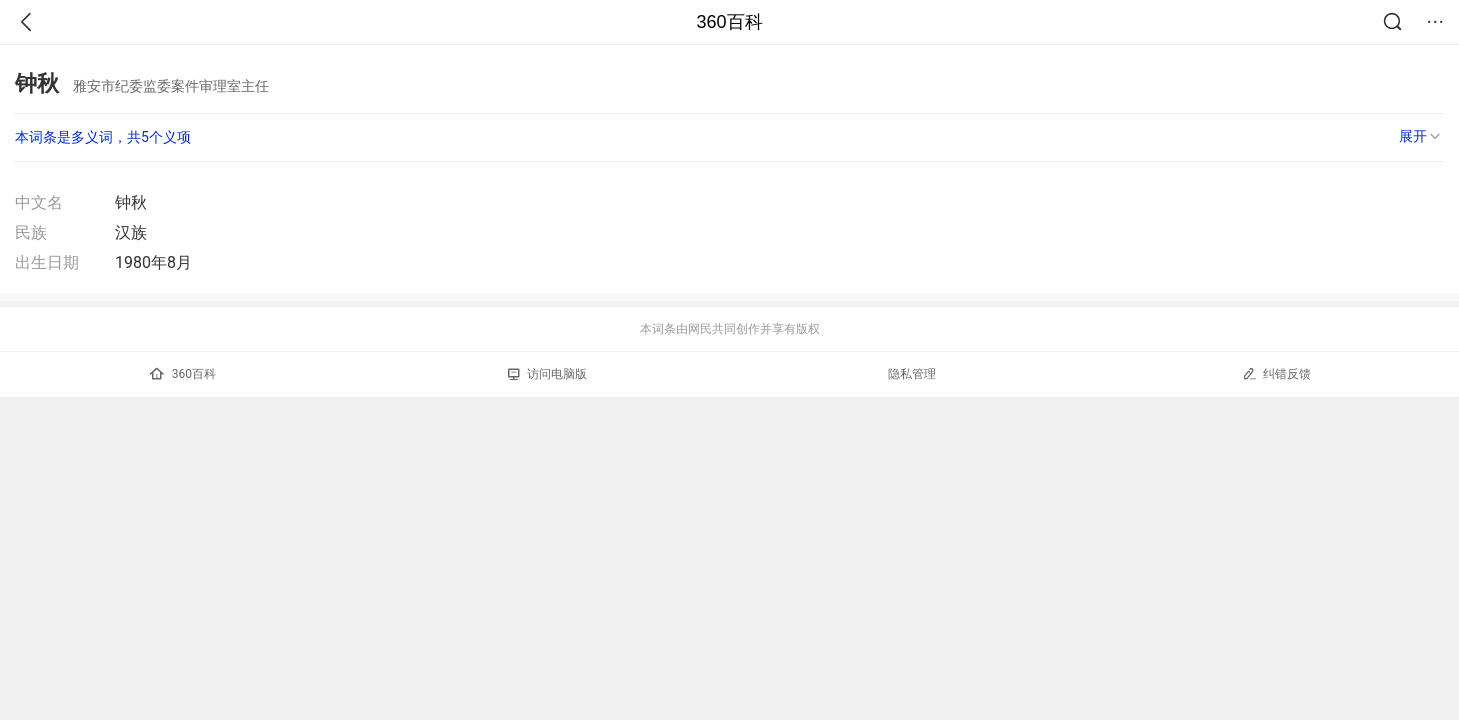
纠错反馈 (1276, 373)
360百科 (729, 22)
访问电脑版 (547, 374)
